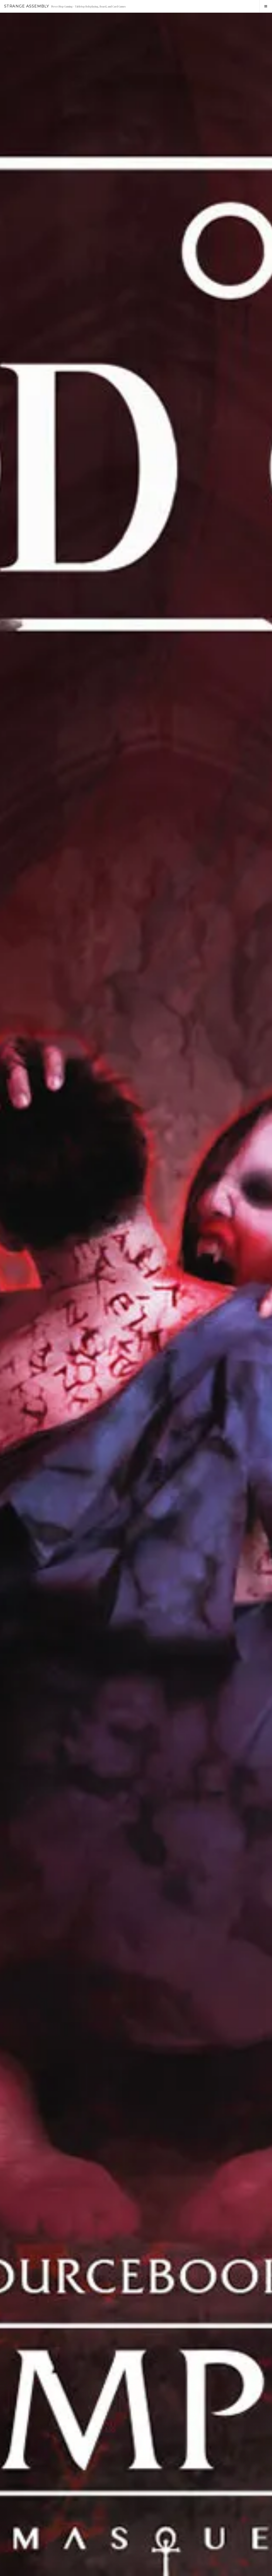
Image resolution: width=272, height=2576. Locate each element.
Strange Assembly (26, 6)
